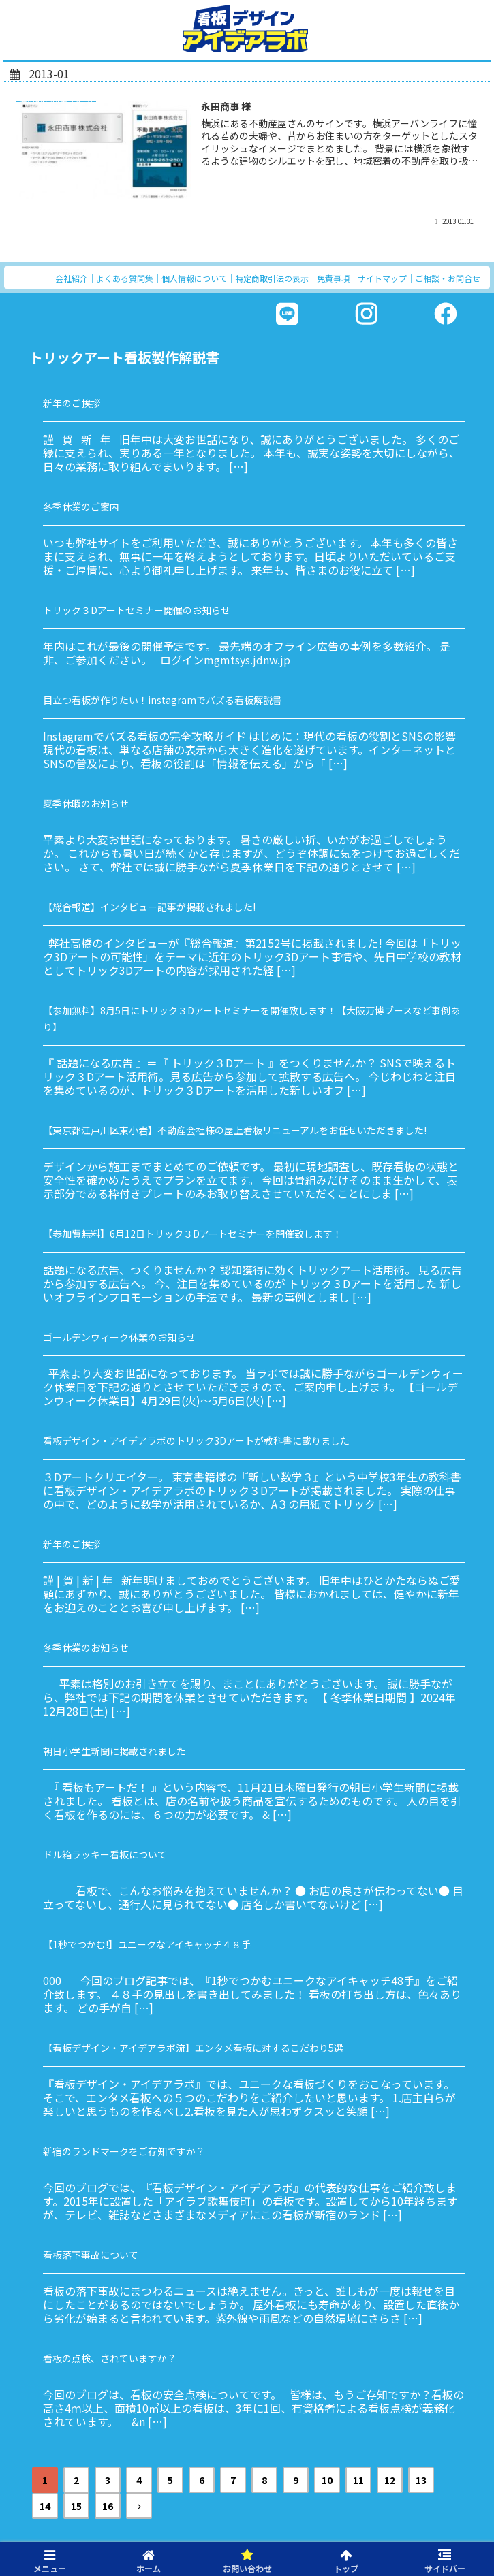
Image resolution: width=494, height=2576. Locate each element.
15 (76, 2506)
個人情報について (194, 278)
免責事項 (333, 278)
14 (45, 2506)
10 (327, 2480)
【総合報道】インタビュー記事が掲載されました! (149, 907)
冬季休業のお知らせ (86, 1647)
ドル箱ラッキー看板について (105, 1854)
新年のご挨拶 (71, 403)
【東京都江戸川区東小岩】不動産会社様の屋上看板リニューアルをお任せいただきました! (235, 1130)
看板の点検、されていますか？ (109, 2358)
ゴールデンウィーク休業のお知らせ (119, 1337)
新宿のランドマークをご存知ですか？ (124, 2151)
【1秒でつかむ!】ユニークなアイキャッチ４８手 (147, 1944)
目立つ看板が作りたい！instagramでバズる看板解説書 (162, 700)
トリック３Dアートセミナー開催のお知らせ (136, 610)
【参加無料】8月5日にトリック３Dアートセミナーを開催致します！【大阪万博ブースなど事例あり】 (251, 1018)
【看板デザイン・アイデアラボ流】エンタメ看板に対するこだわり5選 (193, 2048)
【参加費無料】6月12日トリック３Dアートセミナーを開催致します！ (192, 1233)
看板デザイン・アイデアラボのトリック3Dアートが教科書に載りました (196, 1440)
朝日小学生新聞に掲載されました (114, 1751)
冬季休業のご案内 (81, 506)
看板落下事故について (90, 2254)
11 (358, 2480)
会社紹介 (71, 278)
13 (421, 2480)
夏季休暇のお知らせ (86, 803)
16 (107, 2506)
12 (389, 2480)
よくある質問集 (124, 278)
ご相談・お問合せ (447, 278)
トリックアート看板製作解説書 (124, 357)
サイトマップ (382, 278)
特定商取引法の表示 (272, 278)
